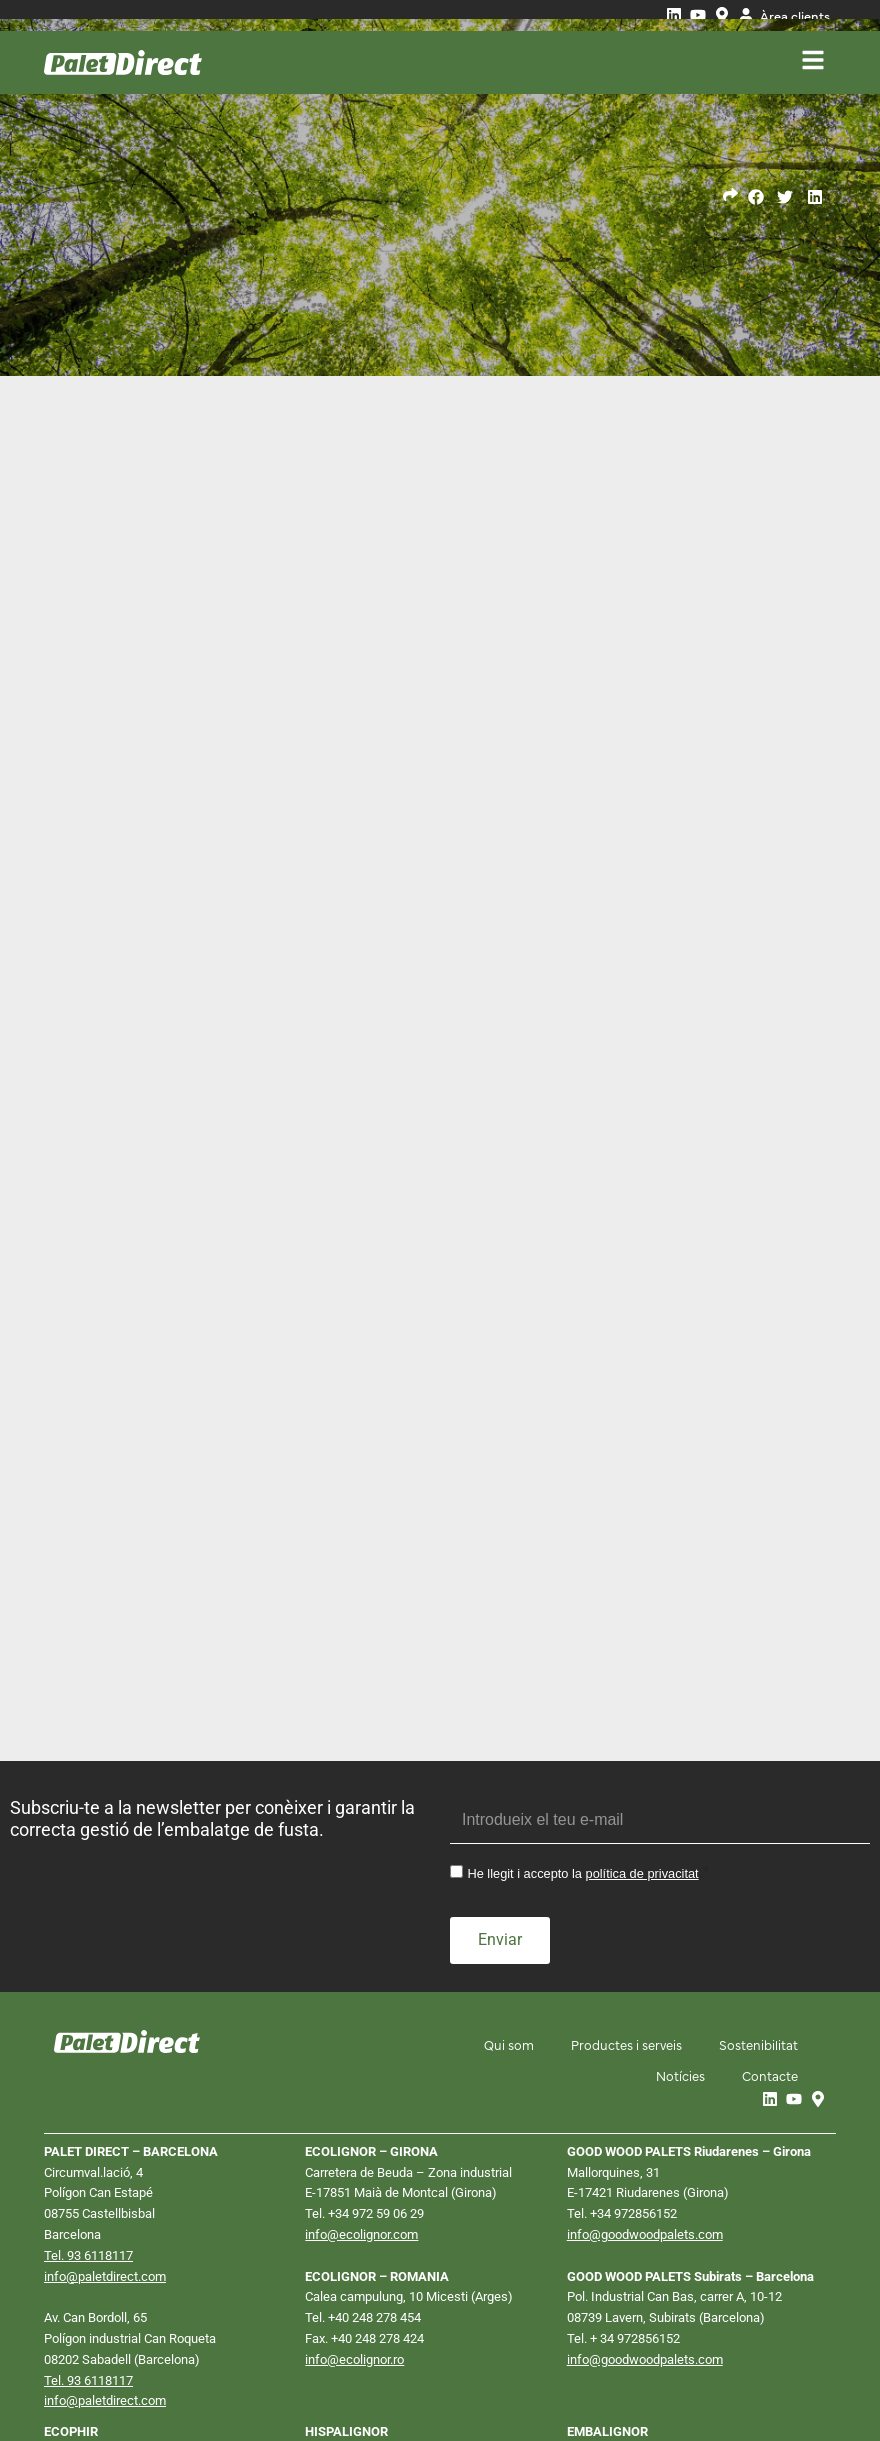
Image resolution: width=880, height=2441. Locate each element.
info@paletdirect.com (105, 2072)
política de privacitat (642, 1673)
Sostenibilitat (756, 1842)
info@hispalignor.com (366, 2311)
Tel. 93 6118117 (88, 2051)
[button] (756, 197)
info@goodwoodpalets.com (645, 2030)
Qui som (501, 1842)
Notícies (675, 1872)
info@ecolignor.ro (354, 2155)
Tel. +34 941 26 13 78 (626, 2311)
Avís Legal (79, 2383)
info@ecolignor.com (361, 2030)
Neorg (807, 2381)
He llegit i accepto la (582, 1673)
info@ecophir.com (95, 2311)
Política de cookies (271, 2383)
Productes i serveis (621, 1842)
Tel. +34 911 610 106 (363, 2290)
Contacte (768, 1872)
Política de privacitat (164, 2383)
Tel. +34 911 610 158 (102, 2290)
